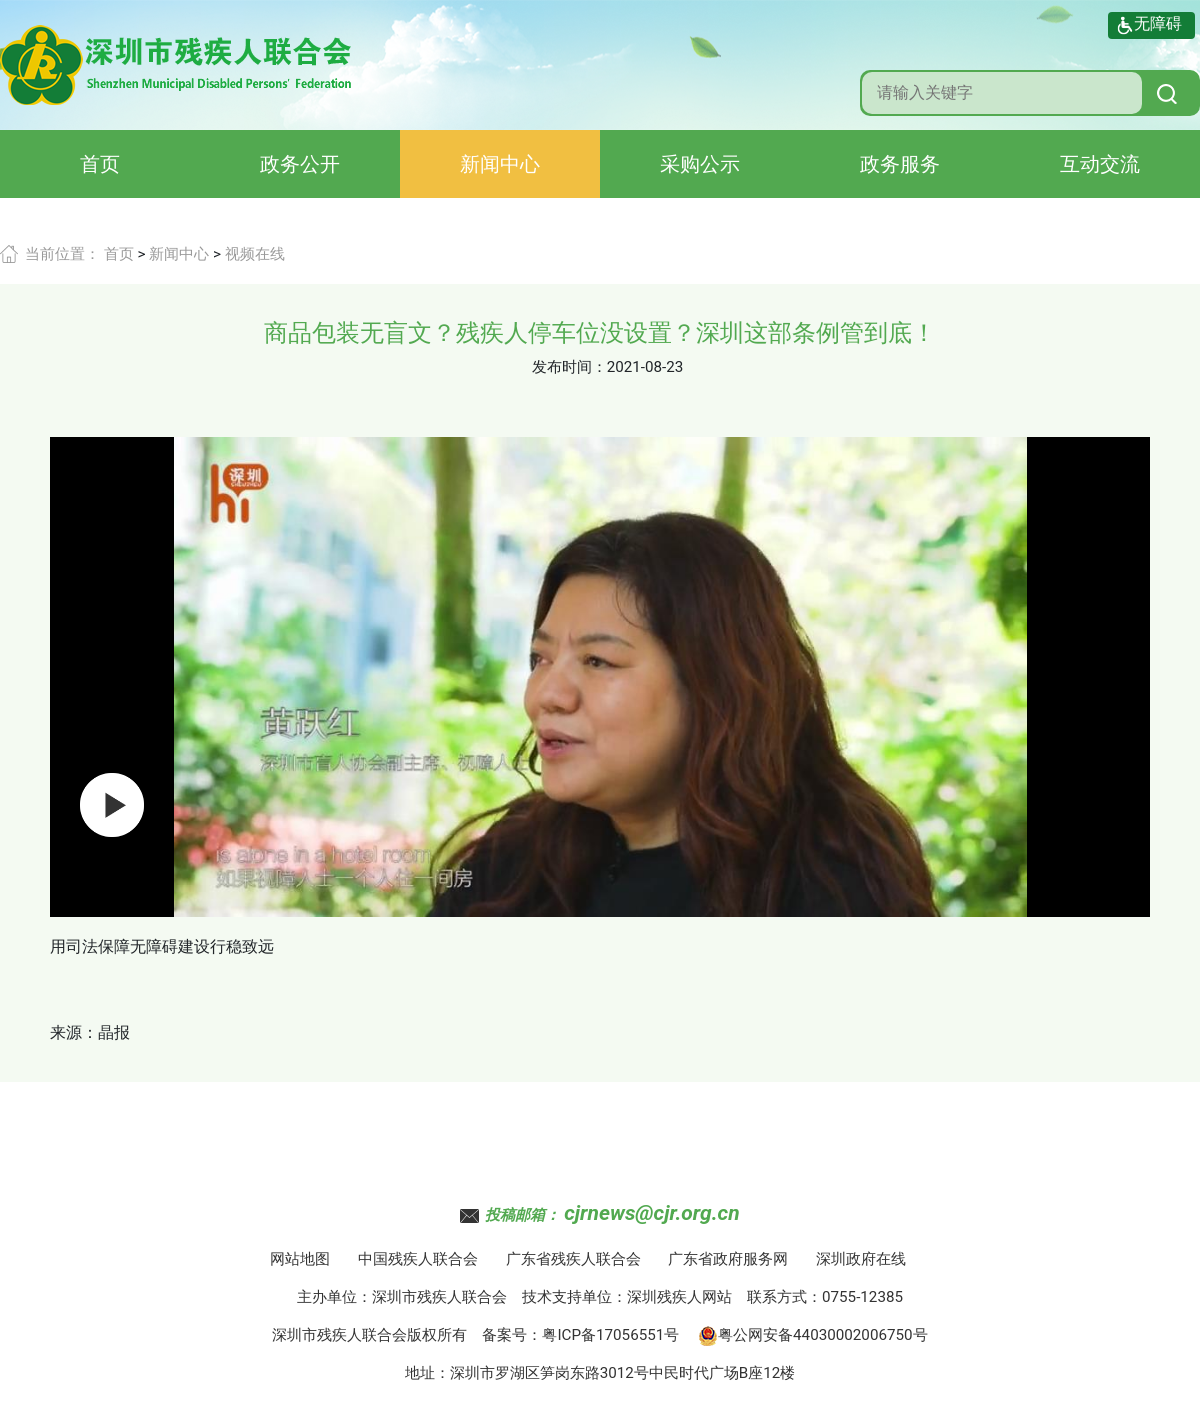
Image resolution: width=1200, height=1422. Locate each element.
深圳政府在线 (861, 1259)
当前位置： (62, 254)
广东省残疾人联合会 (573, 1259)
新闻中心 (500, 164)
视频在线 (255, 254)
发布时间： (569, 367)
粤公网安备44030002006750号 (813, 1335)
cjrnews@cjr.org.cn (651, 1213)
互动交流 (1100, 164)
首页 (100, 164)
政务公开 (300, 164)
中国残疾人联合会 (418, 1259)
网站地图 (300, 1259)
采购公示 (700, 164)
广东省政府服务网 (728, 1259)
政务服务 (900, 164)
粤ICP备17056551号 (610, 1335)
